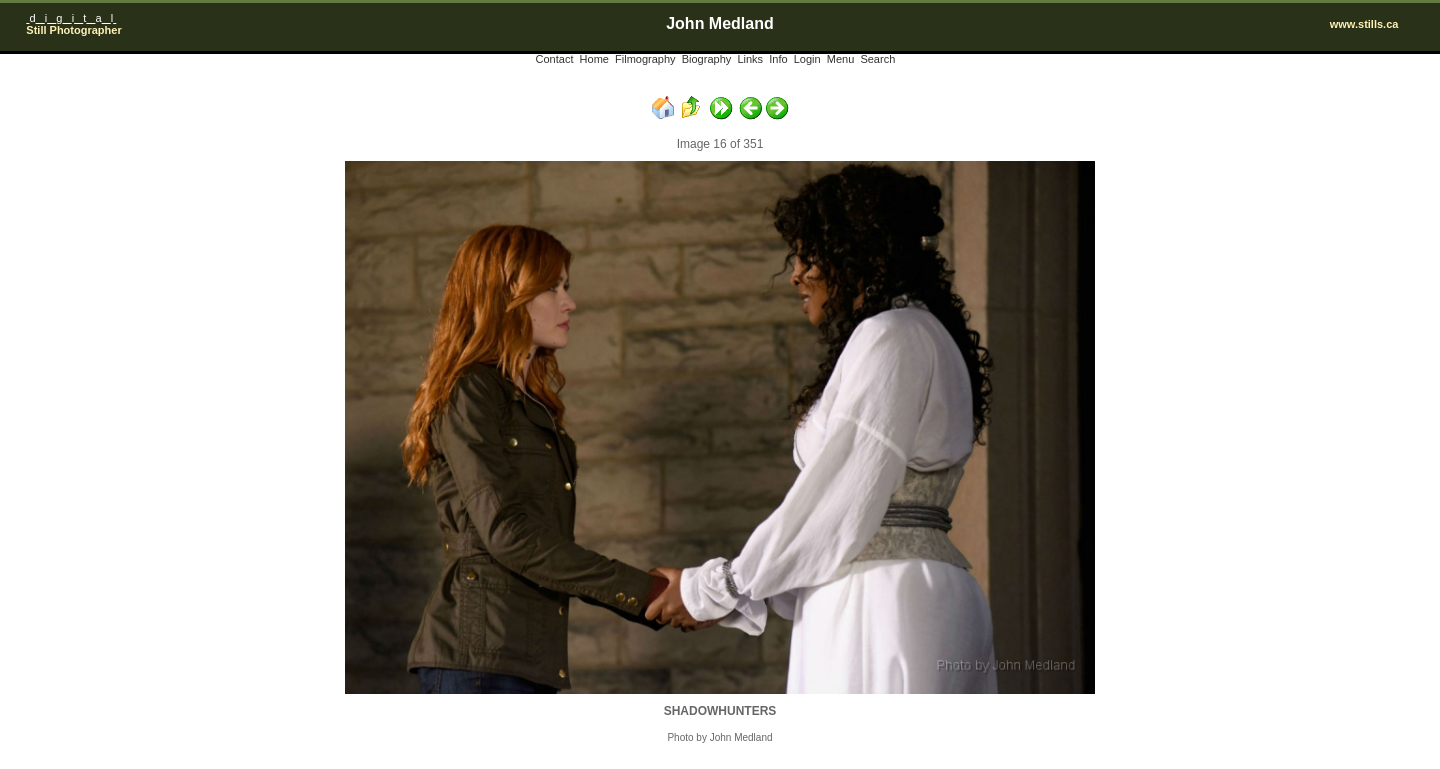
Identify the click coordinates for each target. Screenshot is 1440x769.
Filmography (645, 59)
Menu (841, 59)
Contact (555, 59)
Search (877, 59)
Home (594, 59)
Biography (707, 59)
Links (750, 59)
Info (778, 59)
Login (807, 59)
